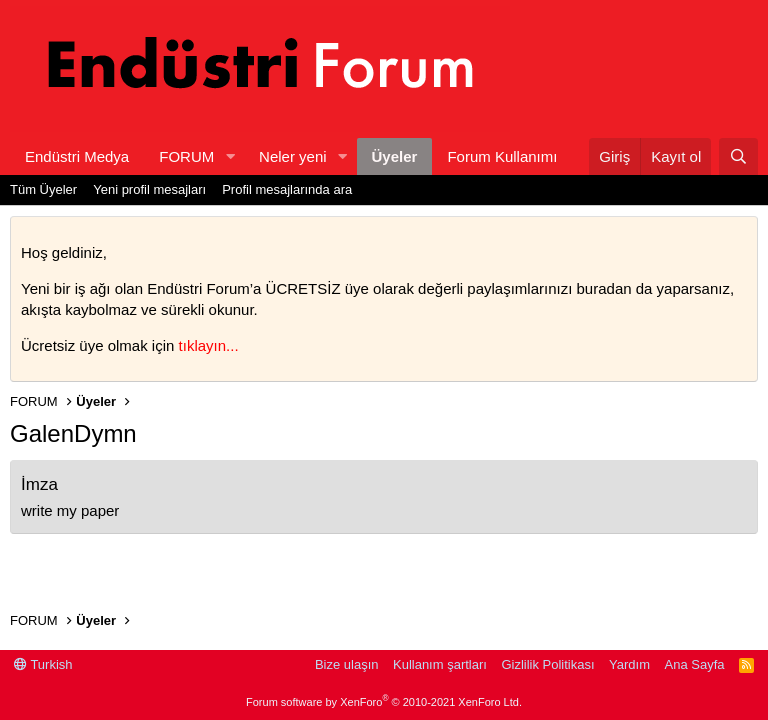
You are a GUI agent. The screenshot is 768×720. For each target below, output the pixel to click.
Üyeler (395, 156)
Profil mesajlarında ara (287, 189)
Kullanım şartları (440, 664)
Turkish (43, 664)
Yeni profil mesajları (149, 189)
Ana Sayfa (695, 664)
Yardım (629, 664)
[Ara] (738, 156)
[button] (230, 156)
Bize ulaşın (347, 664)
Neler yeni (293, 156)
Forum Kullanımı (502, 156)
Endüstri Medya (77, 156)
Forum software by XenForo (384, 702)
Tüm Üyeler (43, 189)
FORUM (186, 156)
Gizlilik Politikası (547, 664)
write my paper (70, 510)
